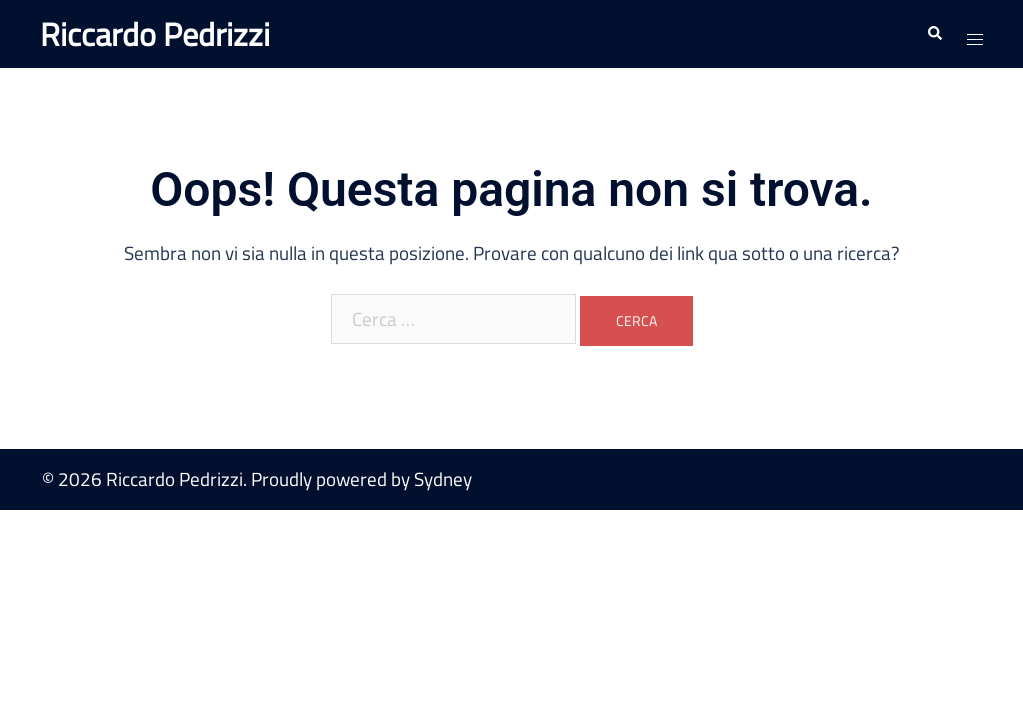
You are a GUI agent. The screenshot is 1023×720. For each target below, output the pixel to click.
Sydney (443, 478)
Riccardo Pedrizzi (155, 34)
